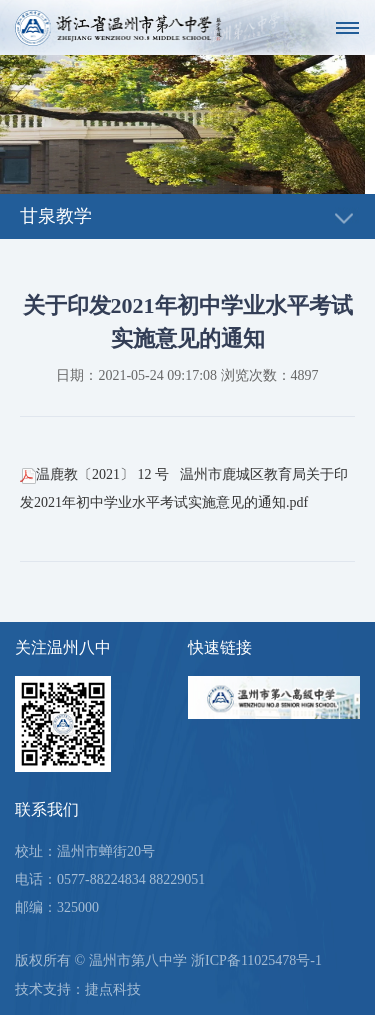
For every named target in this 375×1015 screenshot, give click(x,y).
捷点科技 (113, 989)
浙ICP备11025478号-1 (256, 960)
